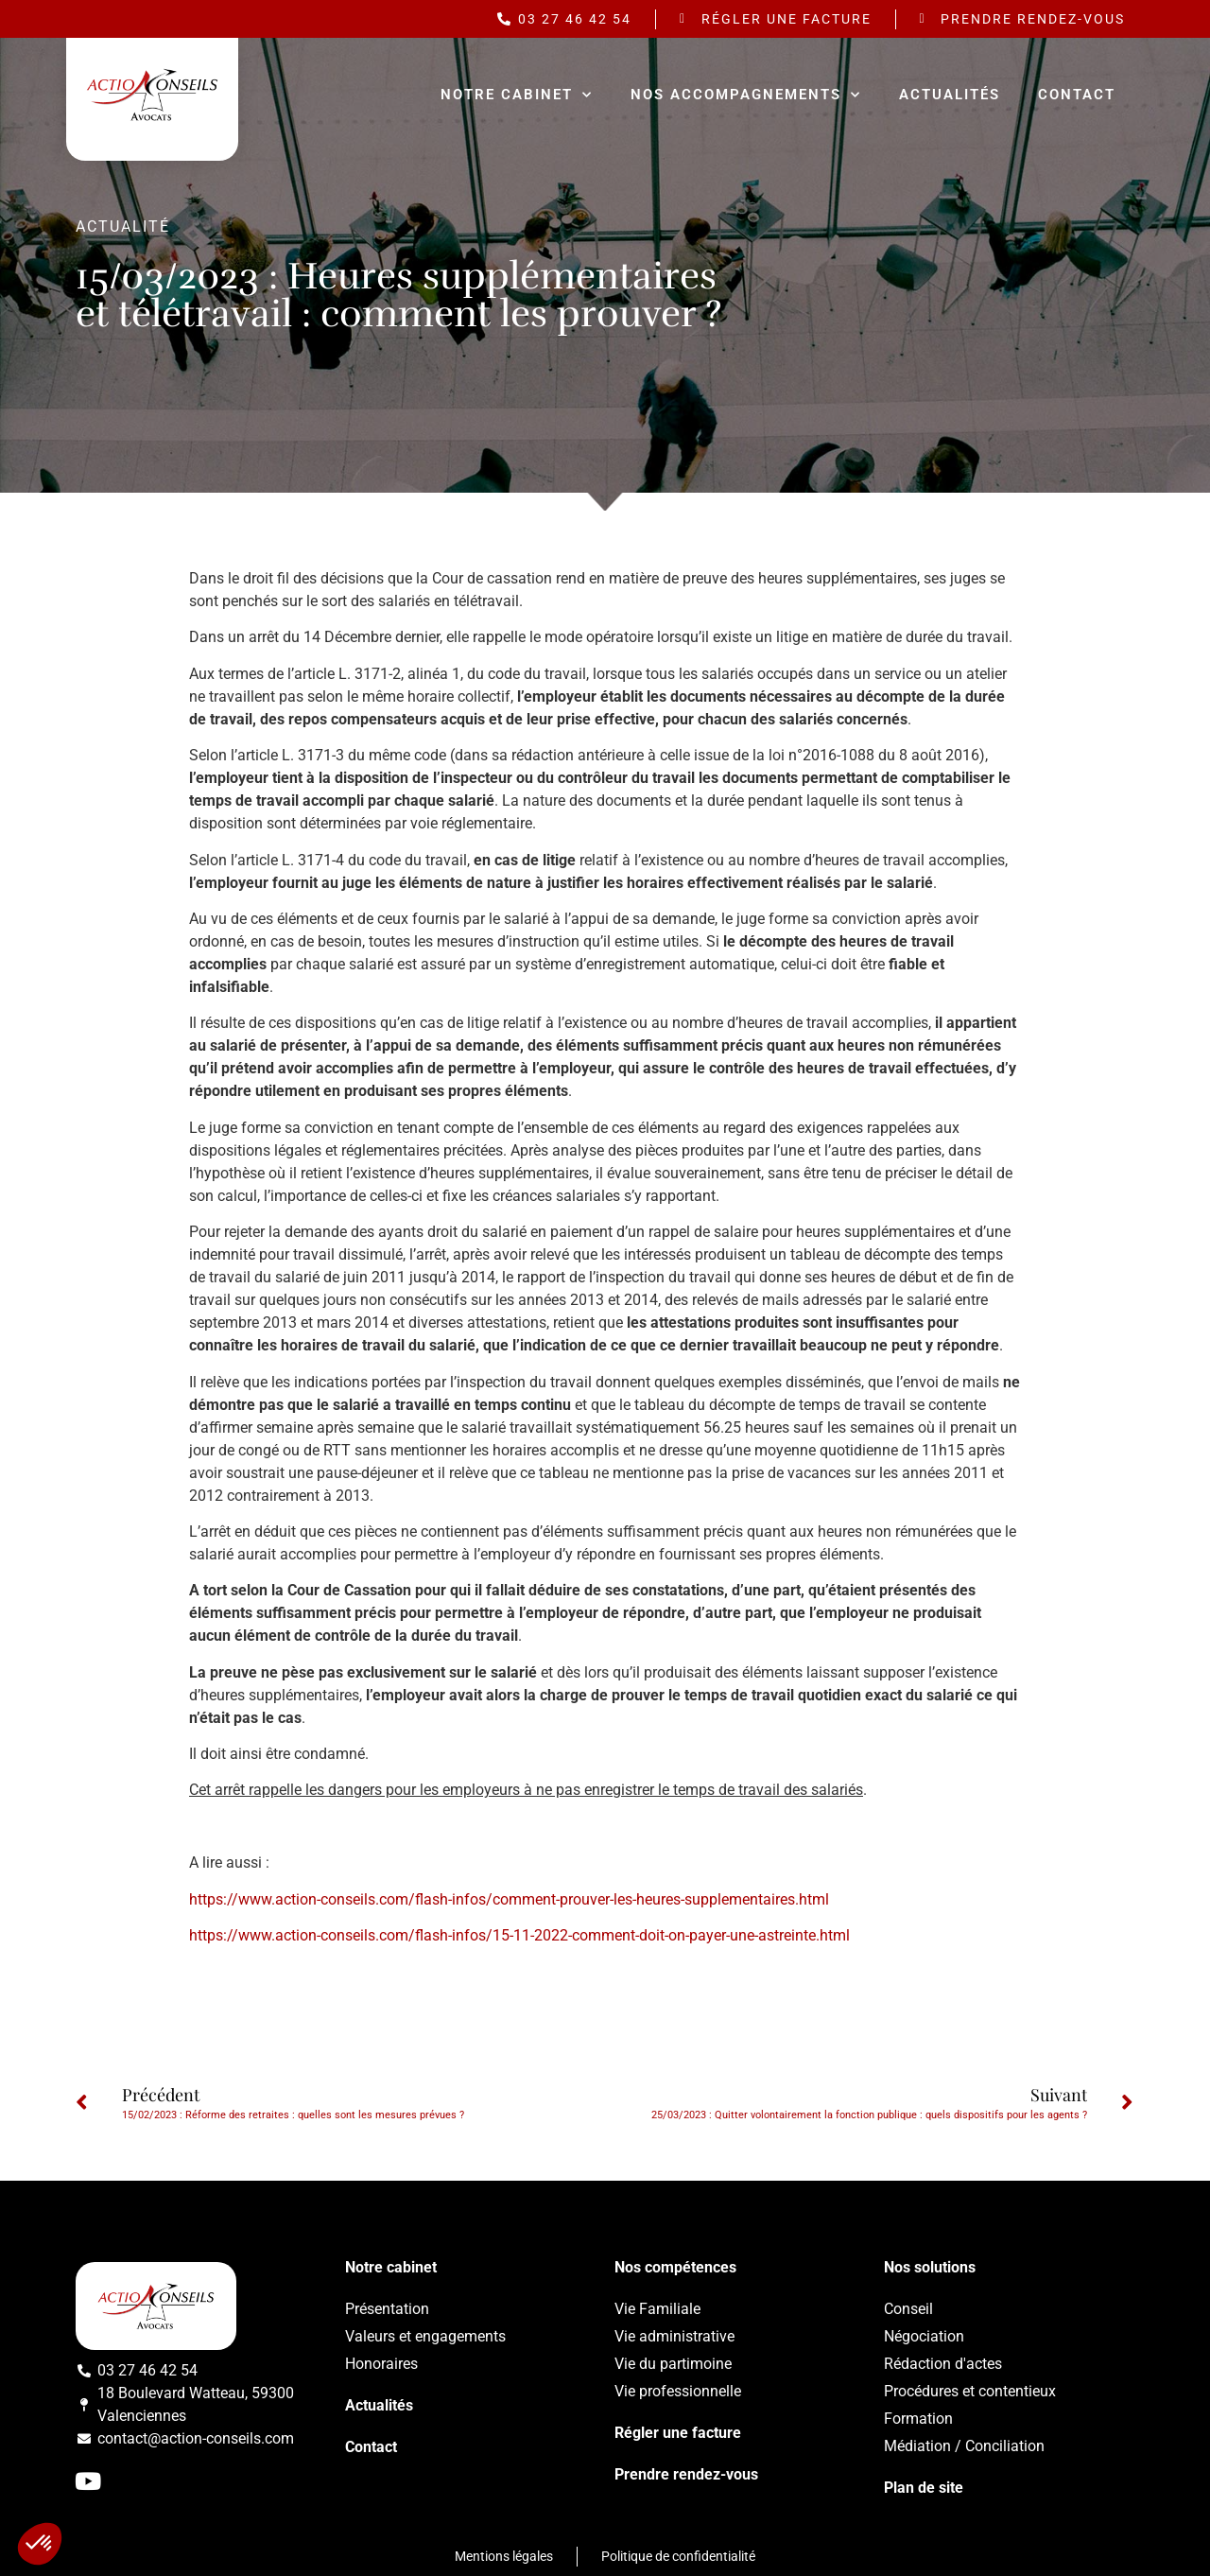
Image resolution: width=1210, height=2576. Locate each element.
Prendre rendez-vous (686, 2474)
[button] (39, 2544)
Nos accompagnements (746, 95)
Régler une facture (677, 2433)
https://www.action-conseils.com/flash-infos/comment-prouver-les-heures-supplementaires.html (509, 1899)
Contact (1076, 94)
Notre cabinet (517, 95)
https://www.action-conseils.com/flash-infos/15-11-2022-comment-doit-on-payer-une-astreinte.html (519, 1935)
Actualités (949, 94)
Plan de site (923, 2488)
